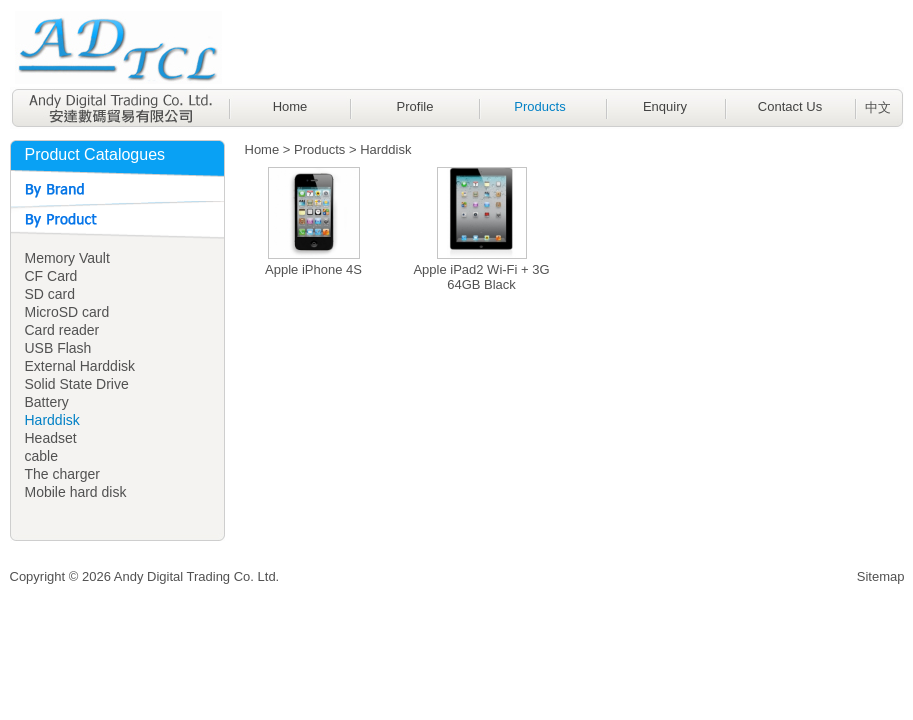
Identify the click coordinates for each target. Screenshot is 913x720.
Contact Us (790, 106)
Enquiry (665, 106)
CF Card (51, 276)
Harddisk (52, 420)
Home (290, 106)
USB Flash (58, 348)
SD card (50, 294)
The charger (62, 474)
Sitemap (881, 576)
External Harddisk (80, 366)
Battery (47, 402)
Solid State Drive (77, 384)
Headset (51, 438)
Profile (415, 106)
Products (539, 106)
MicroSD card (67, 312)
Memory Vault (67, 258)
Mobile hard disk (76, 492)
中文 (878, 107)
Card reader (62, 330)
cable (41, 456)
